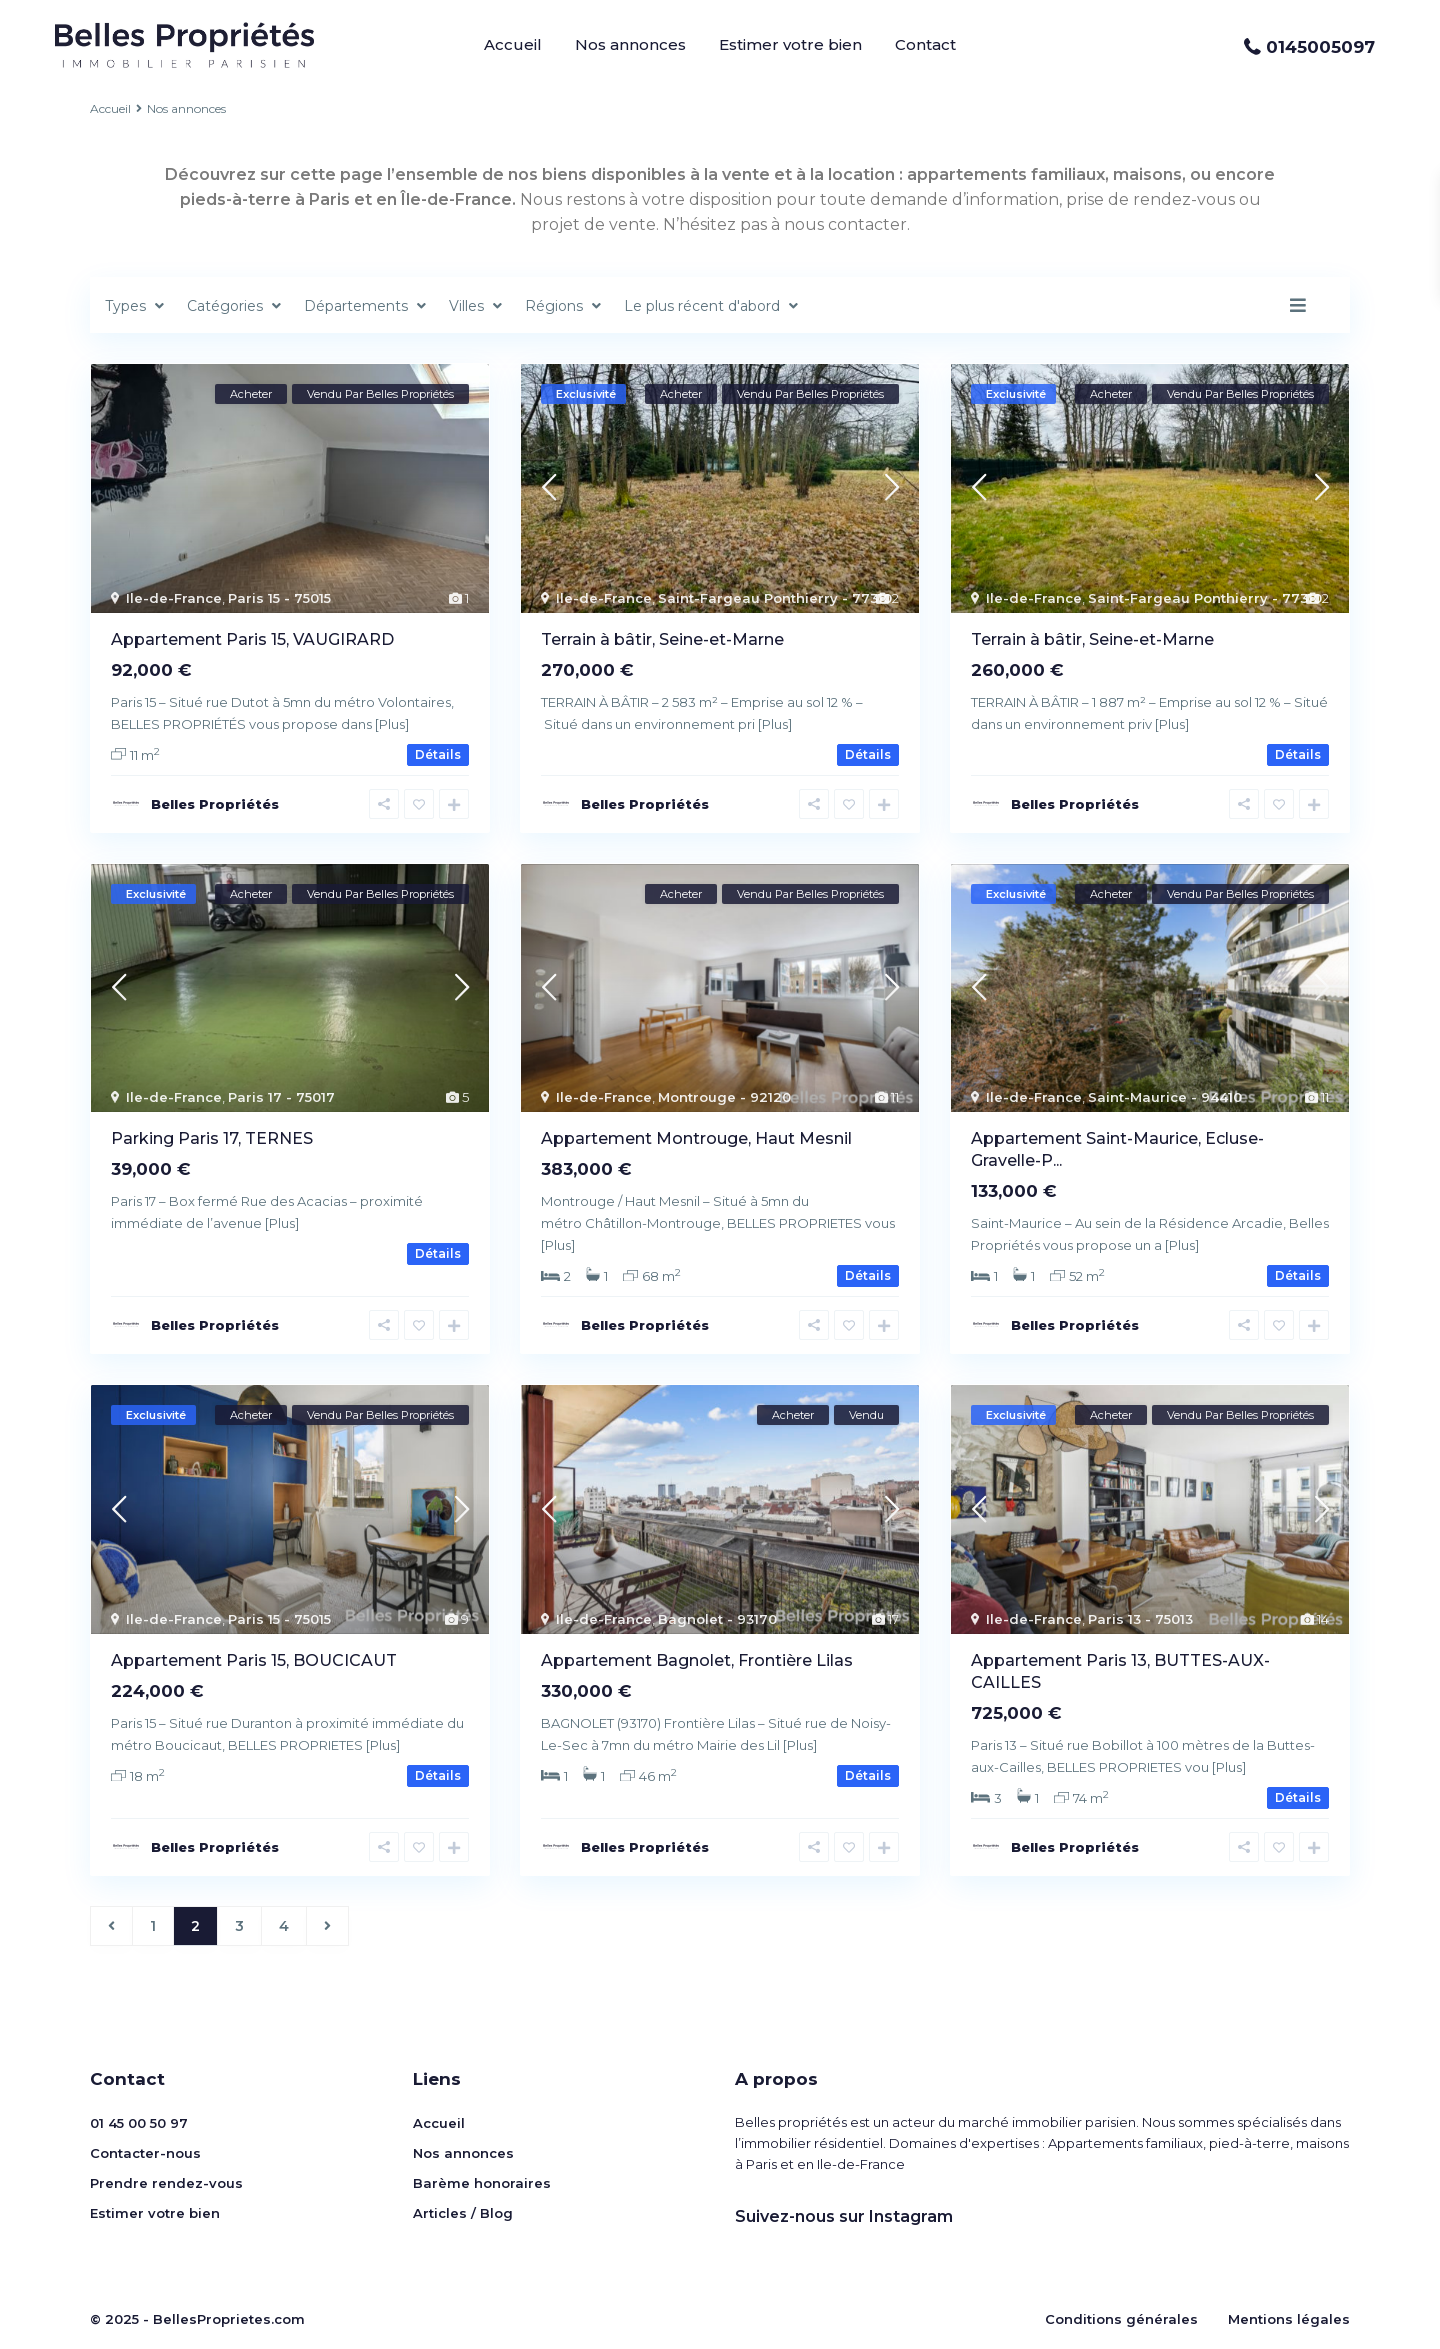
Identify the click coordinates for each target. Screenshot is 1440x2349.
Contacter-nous (145, 2153)
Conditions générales (1121, 2319)
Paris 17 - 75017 (281, 1097)
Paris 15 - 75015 (279, 598)
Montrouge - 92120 (724, 1097)
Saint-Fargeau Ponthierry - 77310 (775, 598)
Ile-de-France (174, 598)
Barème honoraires (482, 2183)
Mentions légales (1289, 2319)
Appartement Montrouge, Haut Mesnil (696, 1138)
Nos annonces (630, 44)
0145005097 (1320, 47)
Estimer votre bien (790, 44)
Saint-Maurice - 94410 (1165, 1097)
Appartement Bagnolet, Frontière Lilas (697, 1660)
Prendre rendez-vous (166, 2183)
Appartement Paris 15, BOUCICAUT (254, 1660)
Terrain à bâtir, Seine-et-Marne (662, 639)
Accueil (513, 44)
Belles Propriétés (215, 804)
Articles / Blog (463, 2213)
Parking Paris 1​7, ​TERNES (212, 1138)
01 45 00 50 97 (139, 2123)
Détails (438, 754)
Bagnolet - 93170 (717, 1619)
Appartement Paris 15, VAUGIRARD (252, 639)
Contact (925, 44)
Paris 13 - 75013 (1140, 1619)
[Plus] (392, 724)
